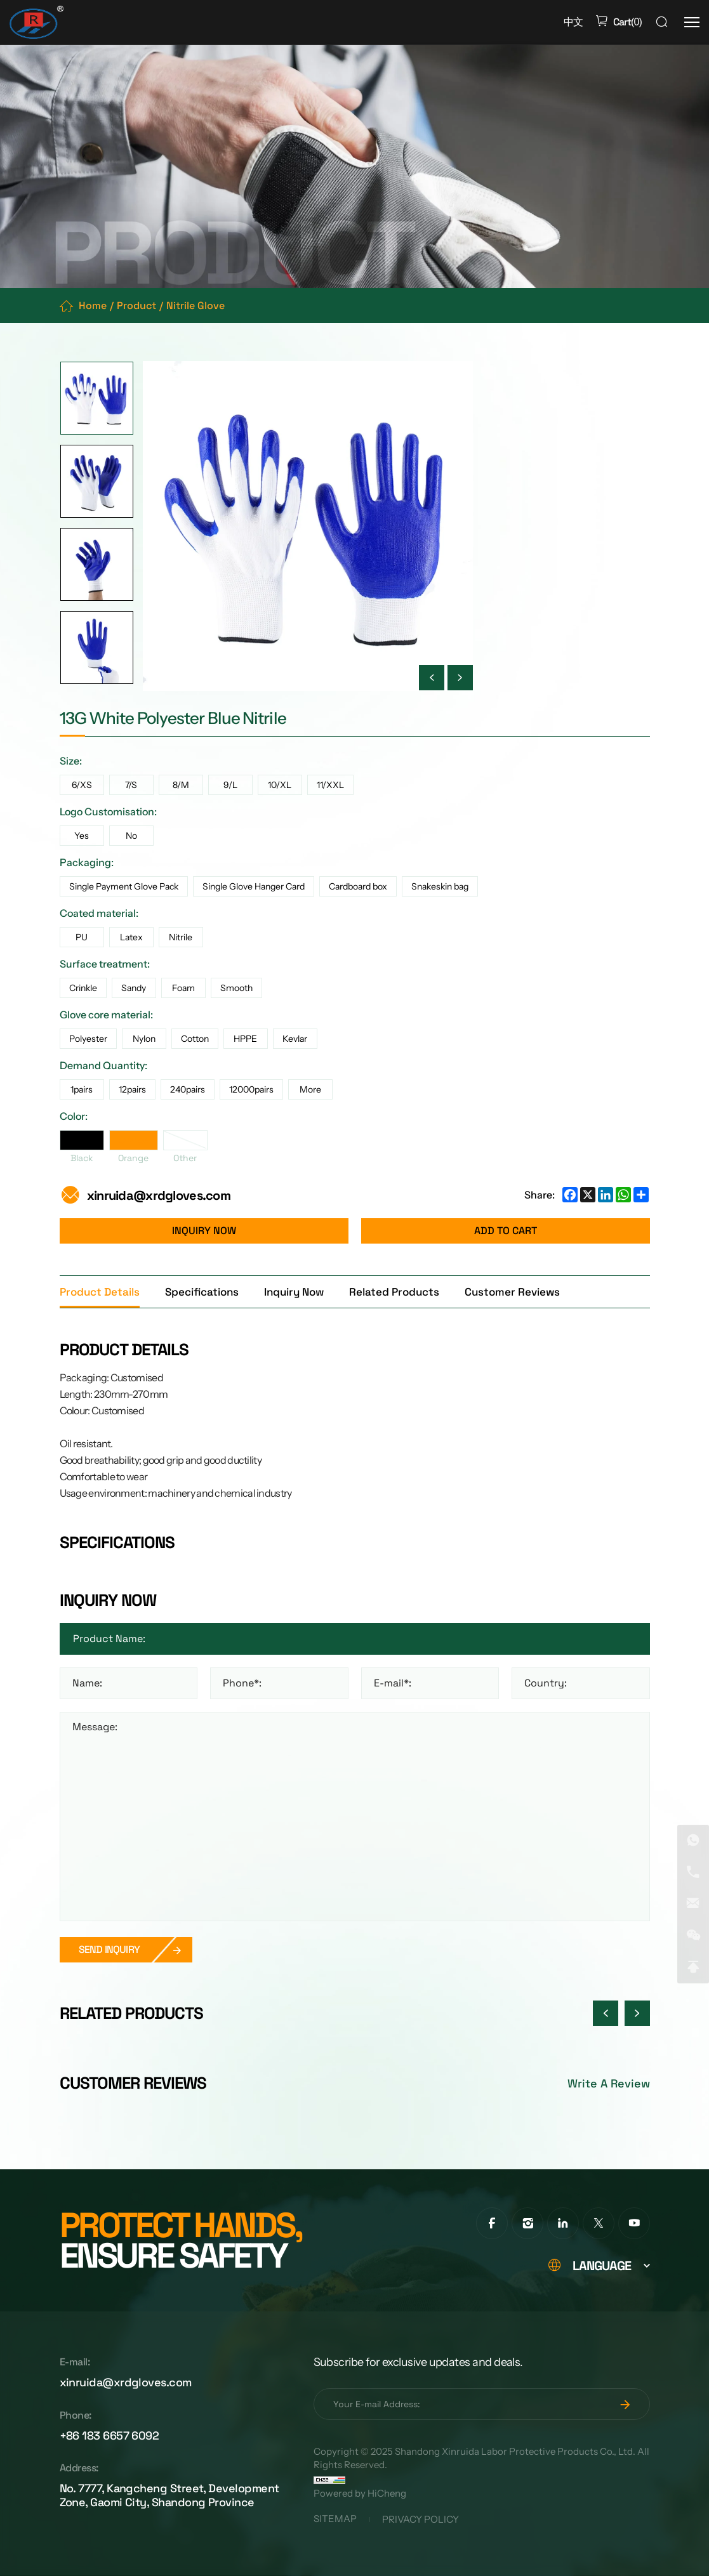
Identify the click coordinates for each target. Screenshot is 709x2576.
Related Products (394, 1292)
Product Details (100, 1292)
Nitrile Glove (195, 305)
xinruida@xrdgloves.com (158, 1195)
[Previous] (431, 677)
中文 (573, 21)
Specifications (202, 1292)
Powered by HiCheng (360, 2494)
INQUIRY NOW (204, 1230)
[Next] (460, 677)
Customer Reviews (512, 1292)
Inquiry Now (294, 1292)
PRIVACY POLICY (420, 2519)
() (626, 22)
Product (136, 305)
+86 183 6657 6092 (109, 2435)
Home (93, 305)
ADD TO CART (505, 1230)
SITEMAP (335, 2519)
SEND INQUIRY (109, 1949)
